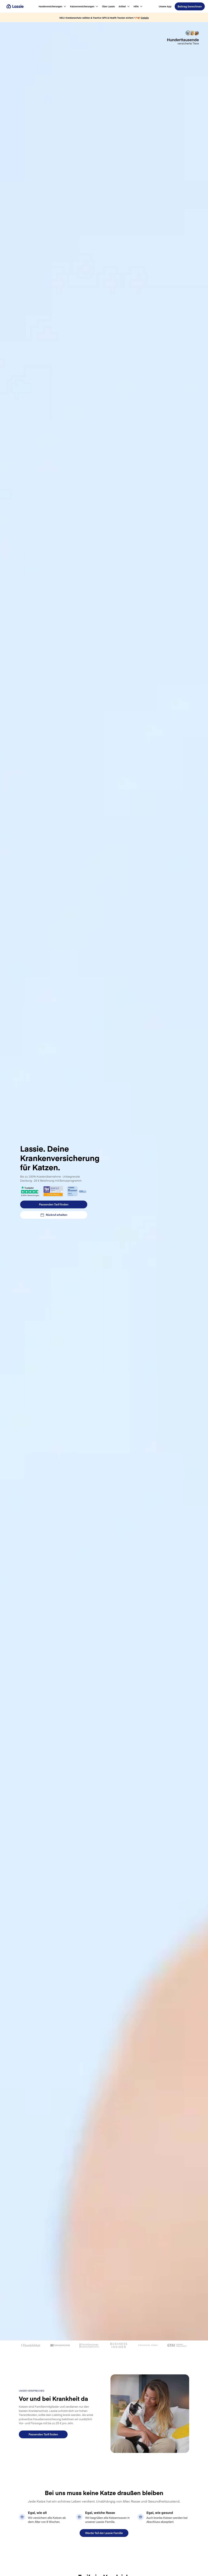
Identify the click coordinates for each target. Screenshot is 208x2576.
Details (145, 17)
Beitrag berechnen (190, 6)
